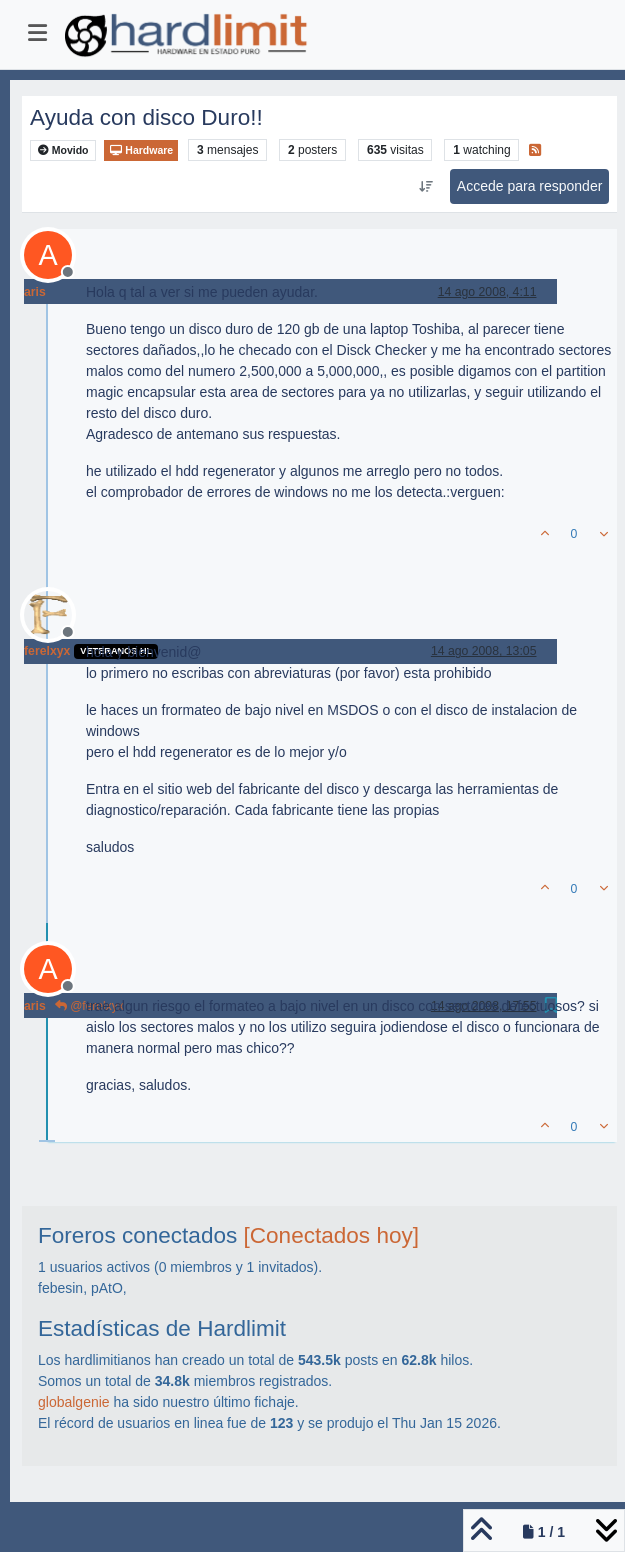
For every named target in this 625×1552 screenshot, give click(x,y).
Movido (63, 150)
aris (35, 292)
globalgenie (74, 1402)
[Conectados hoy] (331, 1235)
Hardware (141, 150)
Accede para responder (530, 186)
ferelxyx (47, 651)
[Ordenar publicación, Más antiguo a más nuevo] (425, 187)
